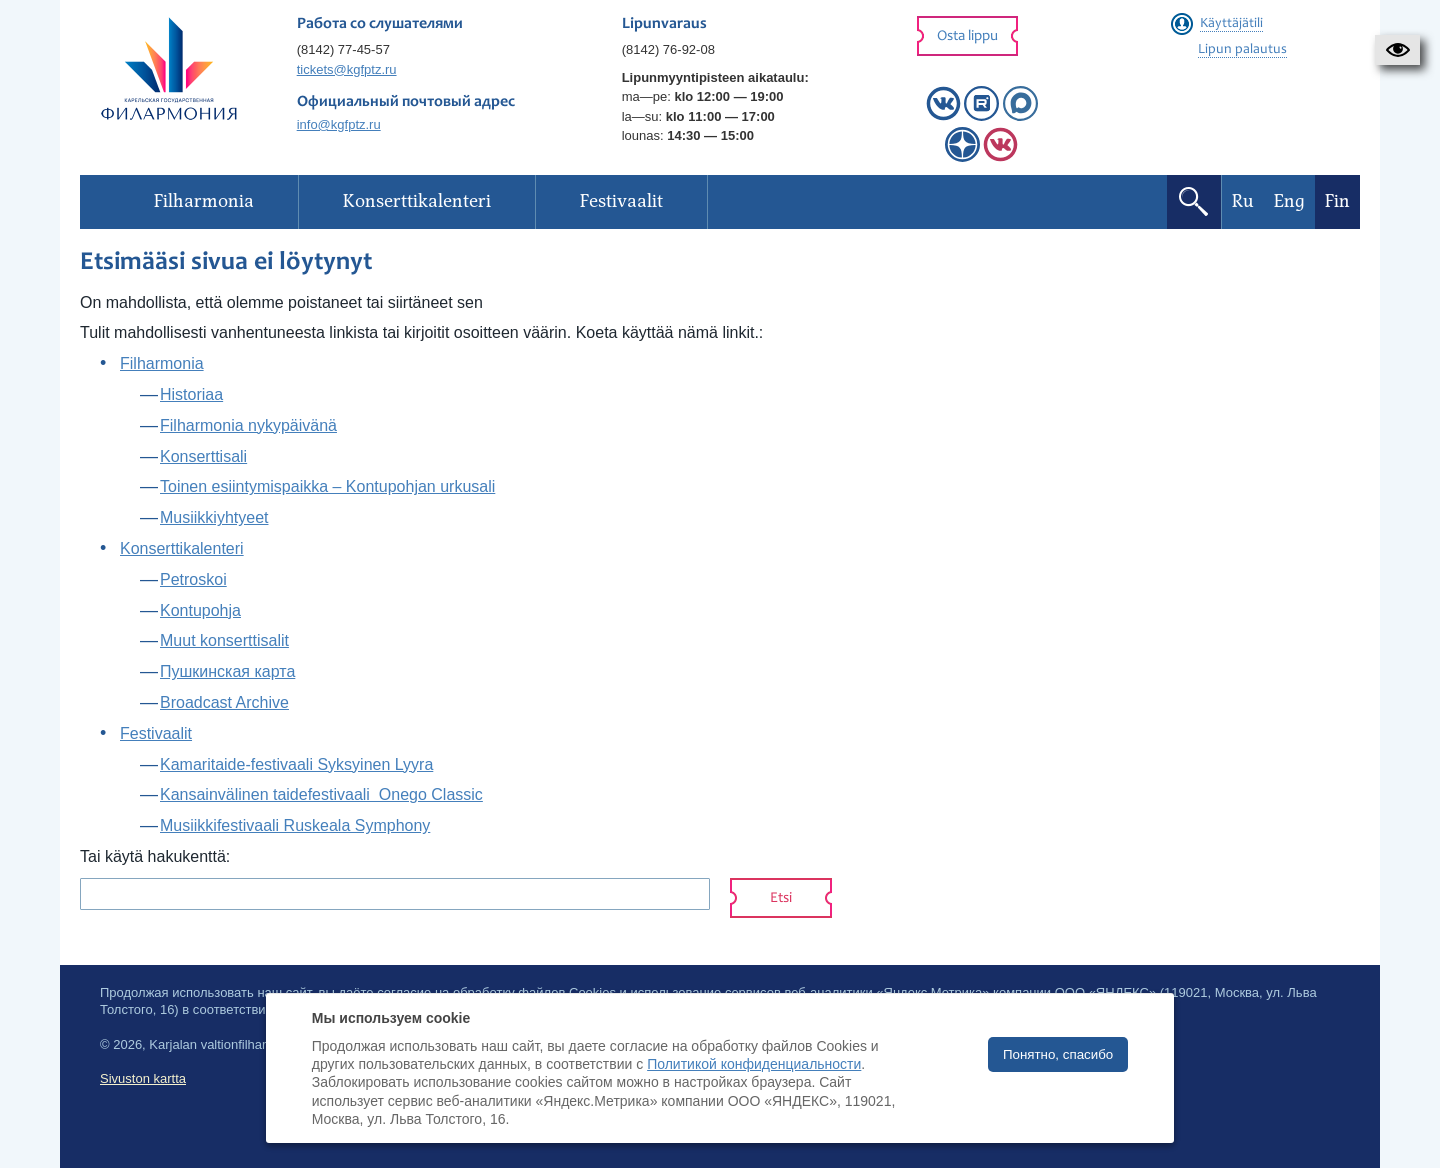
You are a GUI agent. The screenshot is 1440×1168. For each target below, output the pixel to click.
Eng (1289, 201)
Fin (1337, 201)
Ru (1243, 201)
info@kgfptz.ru (339, 124)
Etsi (781, 898)
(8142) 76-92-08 (668, 49)
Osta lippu (967, 36)
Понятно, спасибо (1058, 1054)
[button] (1397, 50)
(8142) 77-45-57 (343, 49)
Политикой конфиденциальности (754, 1064)
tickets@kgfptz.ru (347, 69)
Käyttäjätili (1231, 24)
